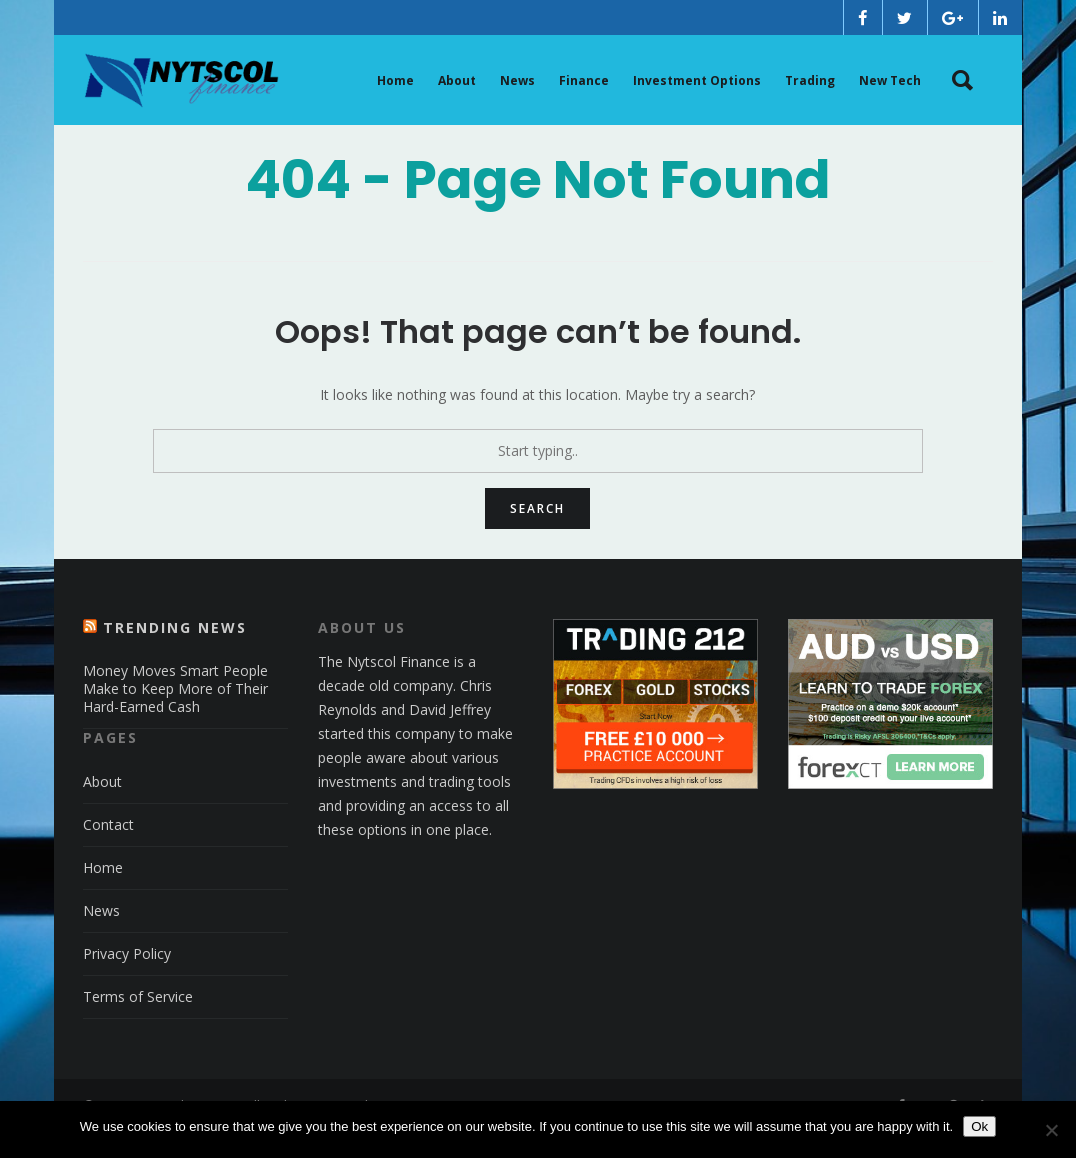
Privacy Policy (127, 978)
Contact (108, 849)
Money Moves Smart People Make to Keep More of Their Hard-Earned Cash (175, 713)
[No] (1051, 1130)
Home (103, 892)
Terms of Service (138, 1021)
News (101, 935)
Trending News (175, 652)
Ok (979, 1126)
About (102, 806)
